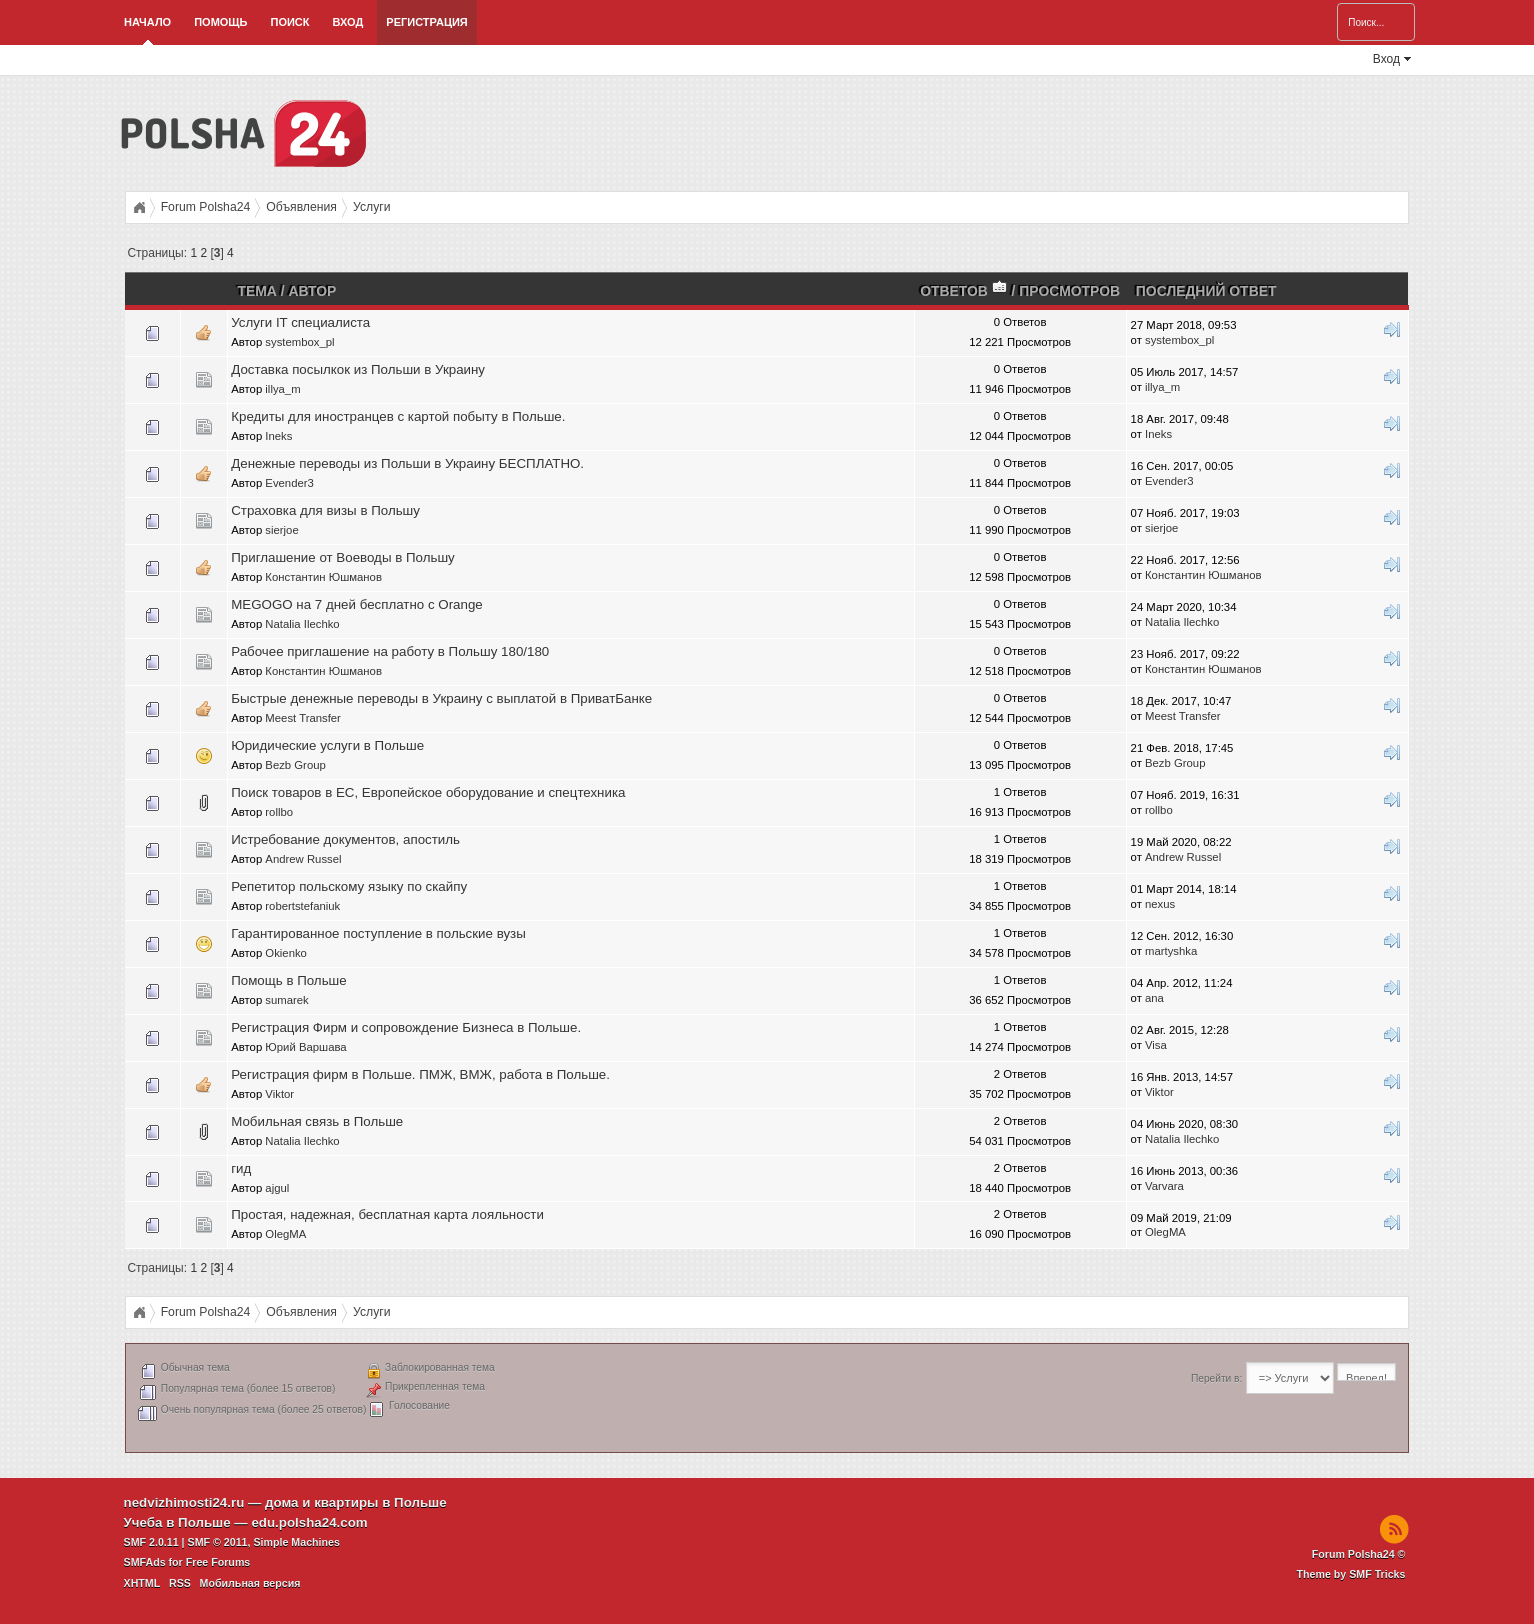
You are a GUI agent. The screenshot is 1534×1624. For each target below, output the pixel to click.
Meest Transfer (303, 718)
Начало (147, 22)
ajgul (277, 1188)
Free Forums (218, 1562)
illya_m (282, 389)
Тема (256, 291)
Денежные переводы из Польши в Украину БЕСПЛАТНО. (407, 463)
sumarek (286, 1000)
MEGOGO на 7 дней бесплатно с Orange (357, 604)
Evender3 (289, 483)
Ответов (964, 291)
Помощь (220, 22)
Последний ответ (1206, 291)
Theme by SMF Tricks (1350, 1574)
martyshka (1171, 951)
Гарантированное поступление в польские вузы (378, 933)
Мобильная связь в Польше (317, 1121)
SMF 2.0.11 (151, 1542)
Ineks (278, 436)
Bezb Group (295, 765)
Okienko (286, 953)
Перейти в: (1216, 1378)
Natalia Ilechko (302, 624)
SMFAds (145, 1562)
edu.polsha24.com (309, 1522)
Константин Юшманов (323, 577)
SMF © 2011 (218, 1542)
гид (241, 1168)
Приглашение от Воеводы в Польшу (343, 557)
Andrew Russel (303, 859)
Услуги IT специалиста (300, 322)
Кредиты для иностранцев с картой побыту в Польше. (398, 416)
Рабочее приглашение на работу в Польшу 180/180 (390, 651)
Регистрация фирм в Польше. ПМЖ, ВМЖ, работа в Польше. (420, 1074)
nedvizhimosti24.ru (184, 1502)
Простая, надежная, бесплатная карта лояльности (387, 1214)
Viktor (279, 1094)
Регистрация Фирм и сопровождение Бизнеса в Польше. (406, 1027)
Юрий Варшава (305, 1047)
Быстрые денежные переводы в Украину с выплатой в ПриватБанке (441, 698)
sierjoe (281, 530)
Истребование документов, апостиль (345, 839)
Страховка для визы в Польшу (325, 510)
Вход (348, 22)
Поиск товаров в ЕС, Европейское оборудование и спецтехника (428, 792)
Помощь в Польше (289, 980)
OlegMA (285, 1234)
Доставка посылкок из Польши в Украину (358, 369)
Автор (313, 291)
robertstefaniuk (302, 906)
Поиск (290, 22)
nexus (1160, 904)
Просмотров (1069, 291)
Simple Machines (296, 1542)
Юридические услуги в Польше (327, 745)
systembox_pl (299, 342)
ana (1154, 998)
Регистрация (426, 22)
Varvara (1164, 1186)
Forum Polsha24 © (1359, 1554)
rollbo (279, 812)
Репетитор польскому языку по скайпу (349, 886)
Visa (1156, 1045)
